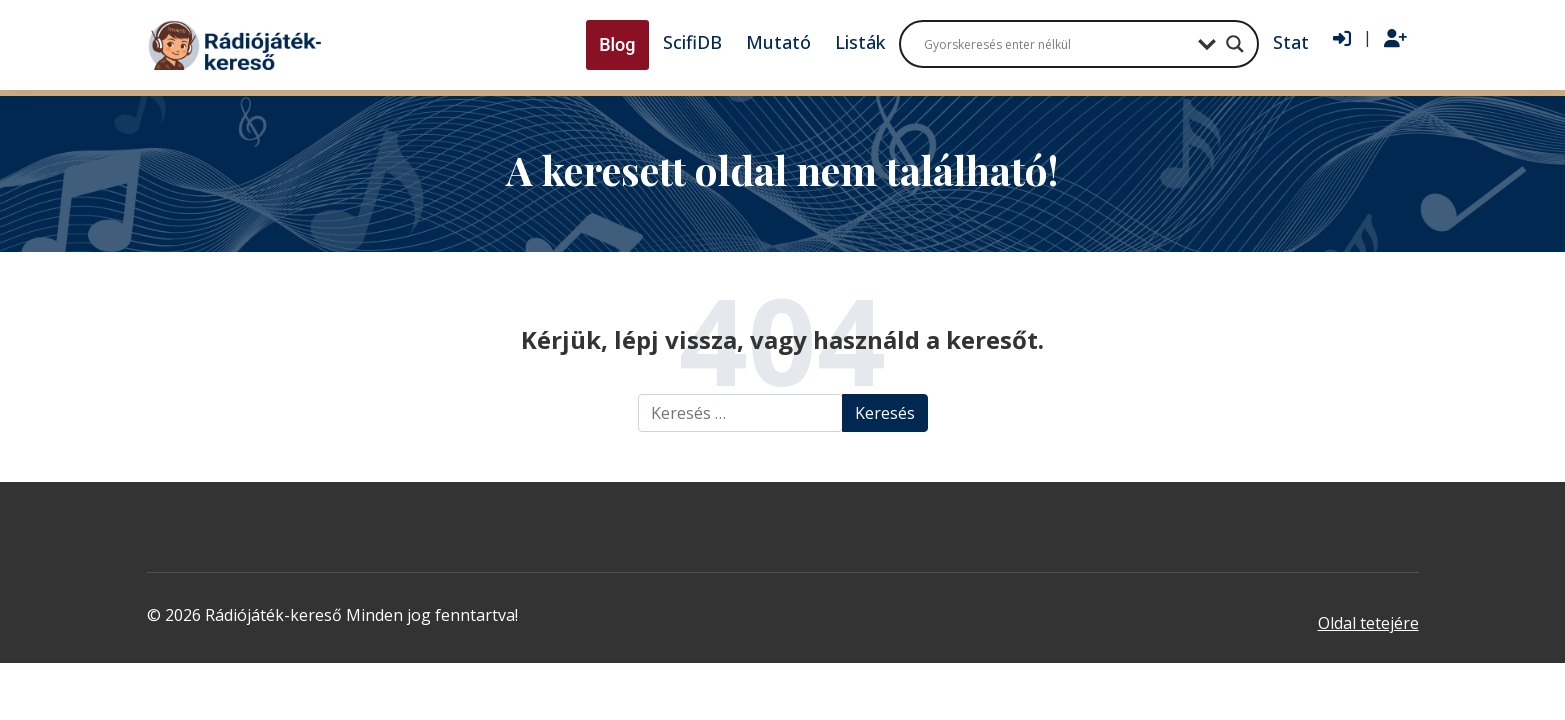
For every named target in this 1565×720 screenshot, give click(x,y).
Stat (1291, 42)
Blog (617, 44)
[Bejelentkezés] (1342, 39)
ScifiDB (692, 42)
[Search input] (1056, 44)
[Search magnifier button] (1235, 44)
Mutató (778, 42)
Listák (860, 42)
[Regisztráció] (1395, 39)
